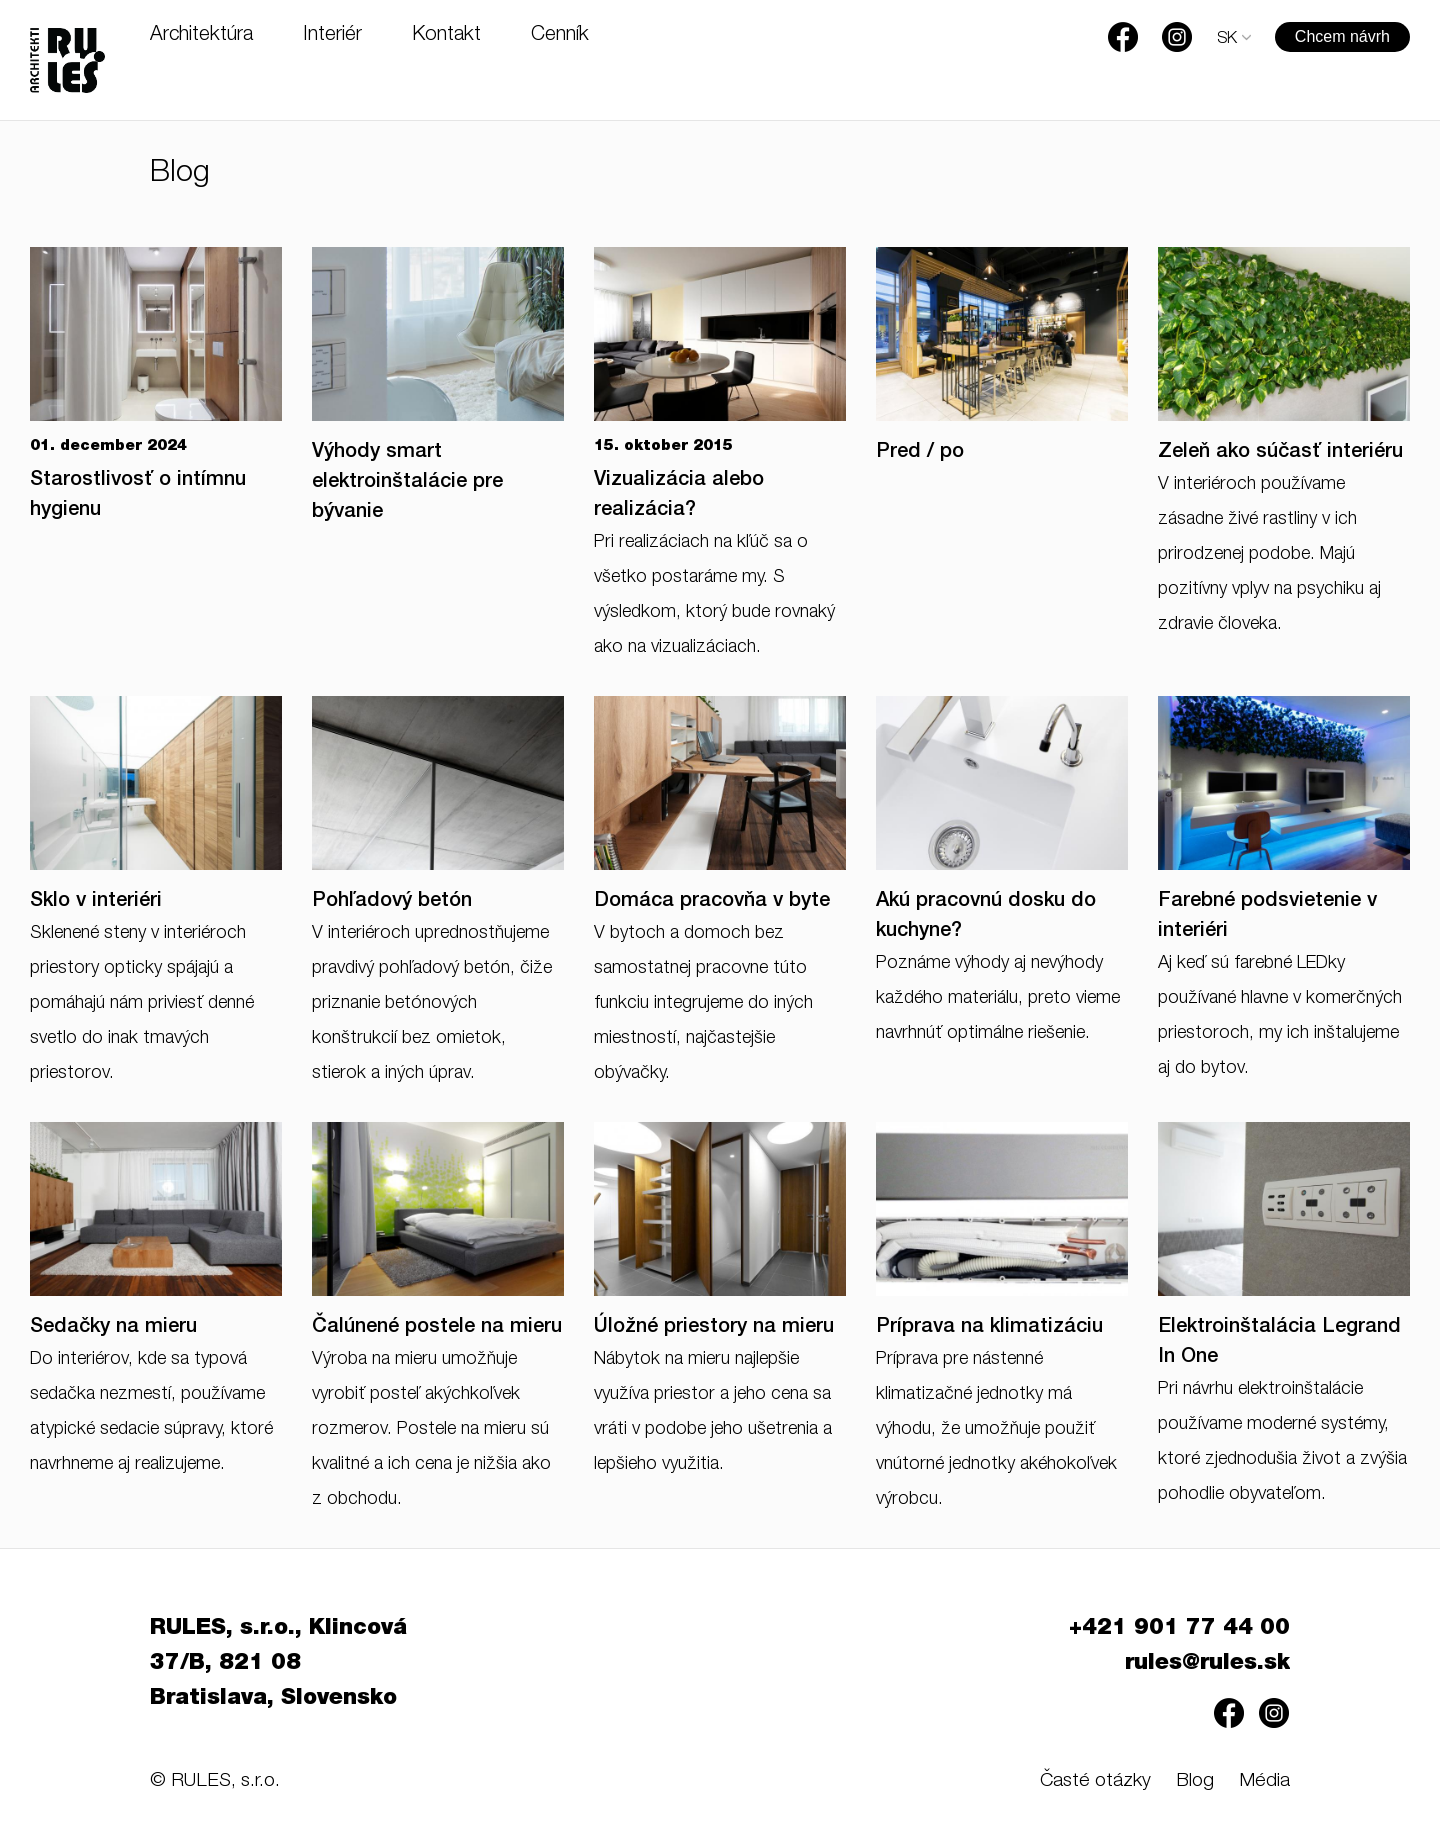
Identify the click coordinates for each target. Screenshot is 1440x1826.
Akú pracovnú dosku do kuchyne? (986, 917)
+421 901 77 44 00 (1179, 1629)
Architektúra (201, 36)
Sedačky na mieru (113, 1328)
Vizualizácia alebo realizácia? (679, 496)
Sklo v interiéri (96, 902)
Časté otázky (1095, 1781)
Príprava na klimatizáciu (989, 1328)
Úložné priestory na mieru (714, 1328)
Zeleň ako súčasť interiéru (1280, 453)
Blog (1195, 1781)
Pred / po (920, 453)
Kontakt (446, 36)
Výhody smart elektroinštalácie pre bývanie (407, 483)
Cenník (560, 36)
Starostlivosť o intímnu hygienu (138, 496)
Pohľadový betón (392, 902)
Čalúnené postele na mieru (437, 1328)
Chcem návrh (1342, 36)
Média (1264, 1781)
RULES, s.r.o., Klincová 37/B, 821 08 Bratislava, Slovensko (278, 1664)
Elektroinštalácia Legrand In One (1279, 1343)
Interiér (332, 36)
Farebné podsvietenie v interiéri (1267, 917)
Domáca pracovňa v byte (712, 902)
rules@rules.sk (1207, 1664)
